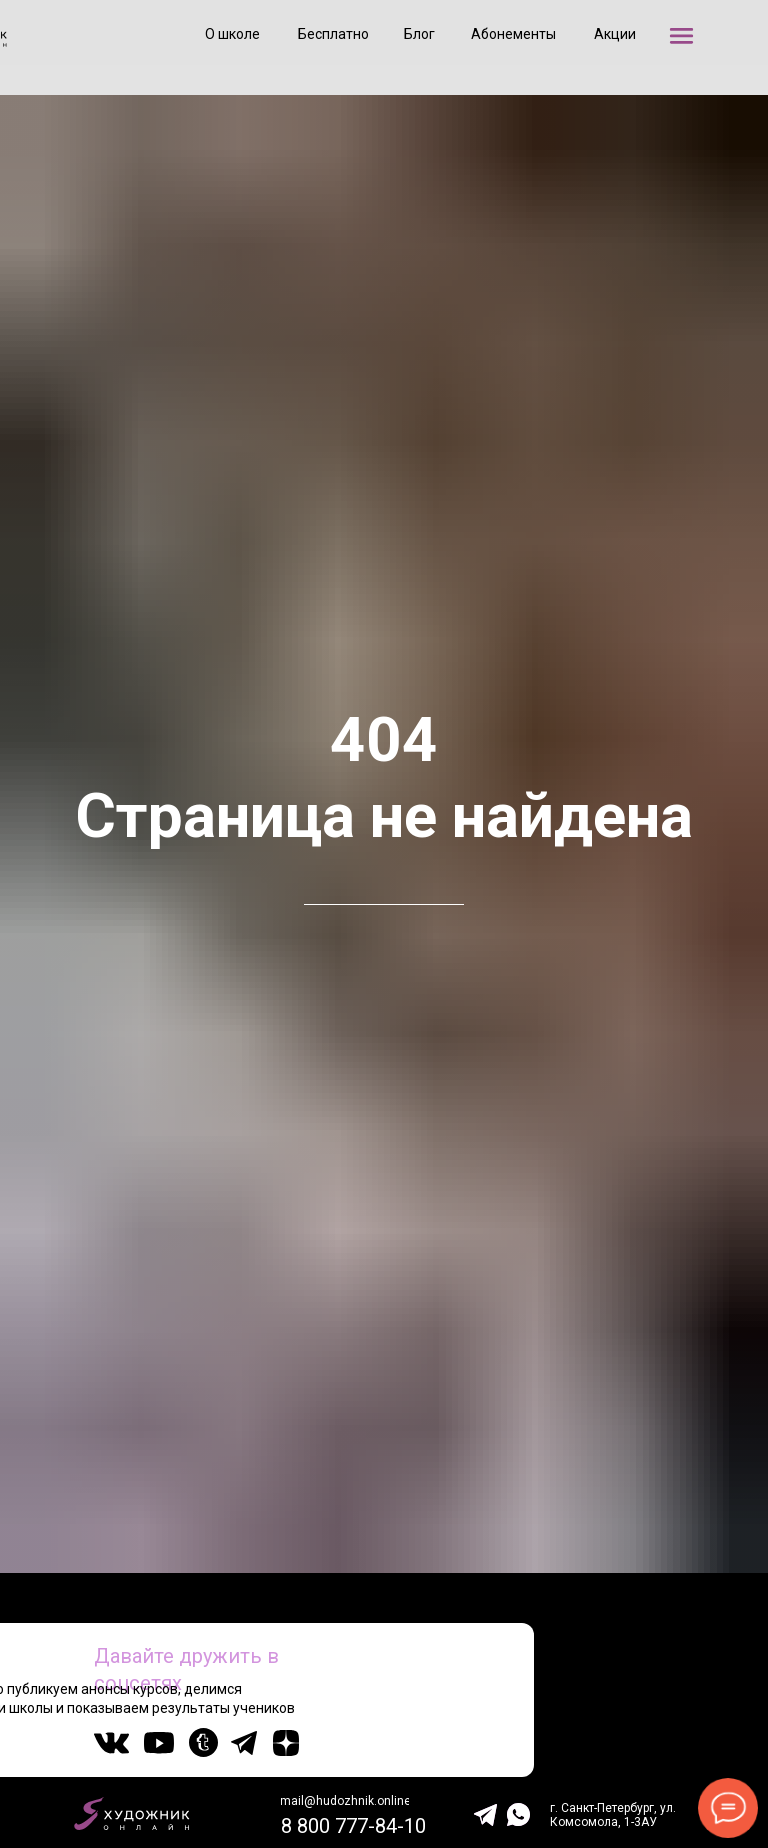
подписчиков (695, 1711)
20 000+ (693, 1697)
